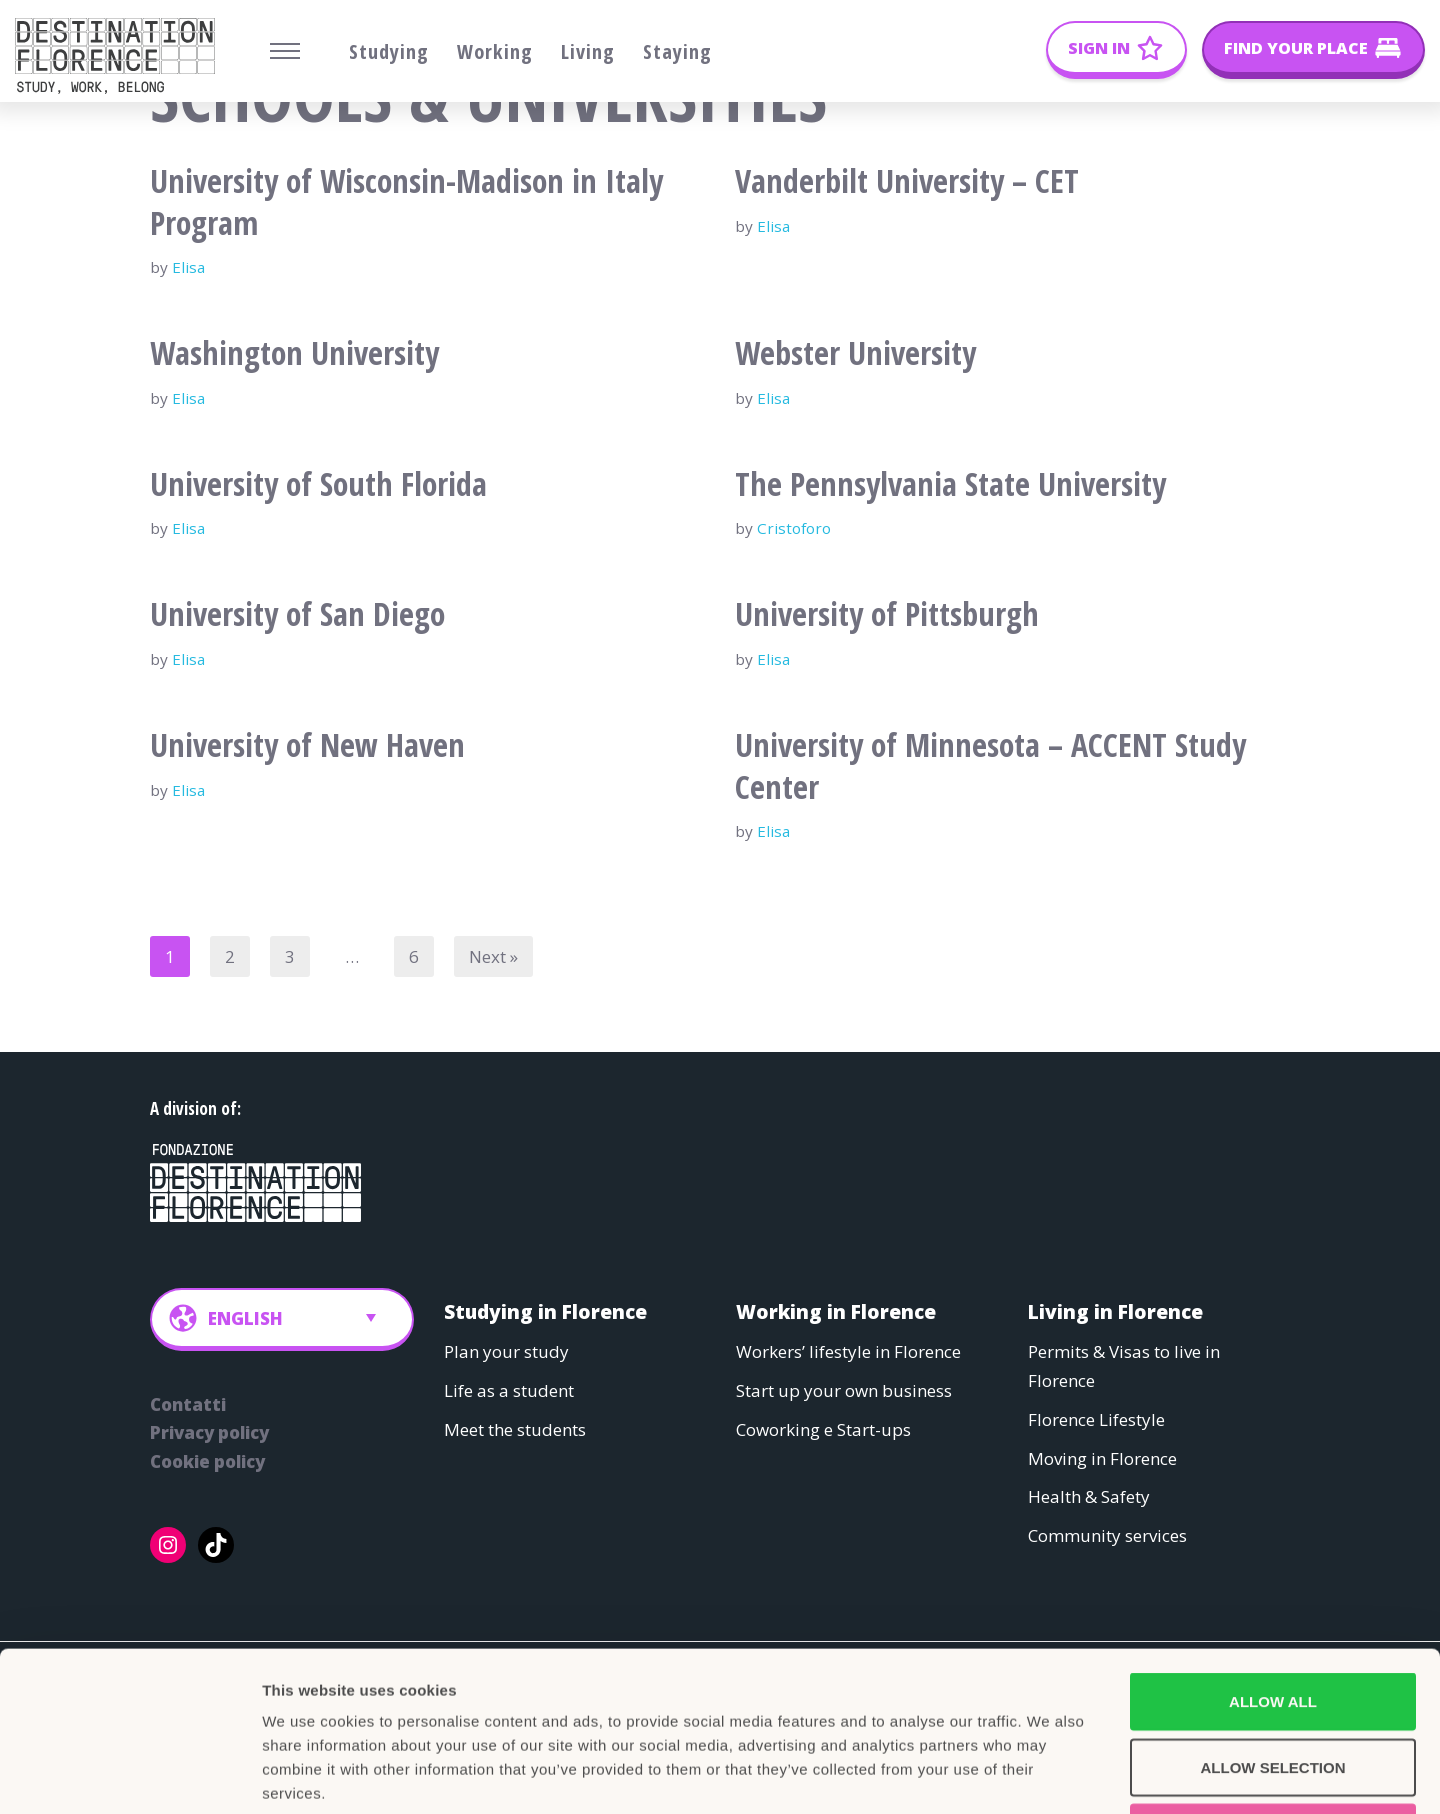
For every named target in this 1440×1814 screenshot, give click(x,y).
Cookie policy (207, 1461)
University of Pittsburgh (887, 613)
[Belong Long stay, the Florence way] (120, 56)
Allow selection (1273, 1617)
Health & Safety (1089, 1496)
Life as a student (509, 1389)
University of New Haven (307, 744)
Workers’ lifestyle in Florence (848, 1351)
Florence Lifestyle (1096, 1418)
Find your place (1296, 48)
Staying (677, 51)
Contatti (188, 1403)
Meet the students (515, 1428)
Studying (389, 51)
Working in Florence (836, 1311)
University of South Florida (318, 483)
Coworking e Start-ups (823, 1428)
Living (588, 51)
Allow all (1273, 1551)
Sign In (1099, 48)
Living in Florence (1115, 1311)
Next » (493, 956)
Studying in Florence (545, 1311)
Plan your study (506, 1351)
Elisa (188, 267)
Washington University (294, 352)
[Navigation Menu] (285, 51)
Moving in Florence (1102, 1457)
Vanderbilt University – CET (907, 180)
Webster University (855, 352)
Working (495, 51)
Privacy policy (209, 1432)
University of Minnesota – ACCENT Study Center (990, 765)
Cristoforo (794, 528)
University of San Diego (297, 613)
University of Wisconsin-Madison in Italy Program (406, 201)
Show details (1049, 1774)
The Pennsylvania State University (950, 483)
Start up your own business (844, 1389)
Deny (1273, 1682)
